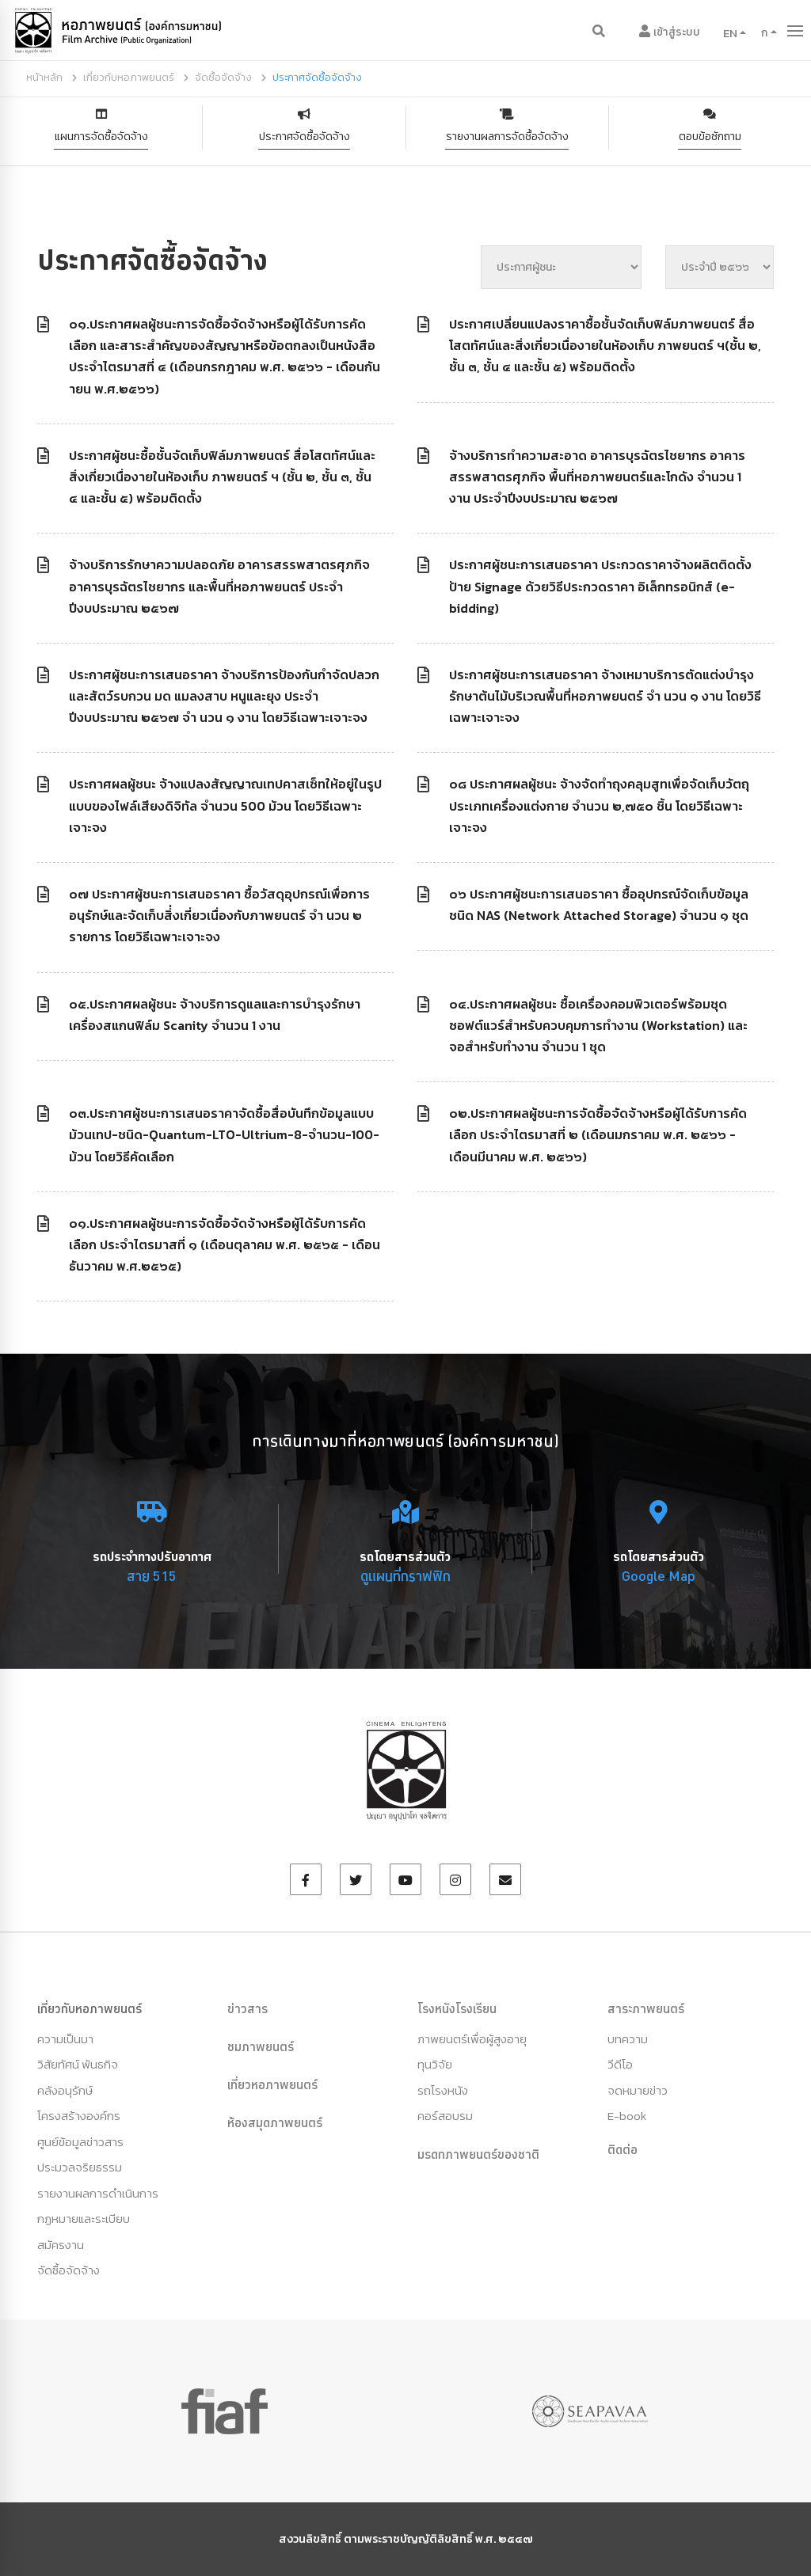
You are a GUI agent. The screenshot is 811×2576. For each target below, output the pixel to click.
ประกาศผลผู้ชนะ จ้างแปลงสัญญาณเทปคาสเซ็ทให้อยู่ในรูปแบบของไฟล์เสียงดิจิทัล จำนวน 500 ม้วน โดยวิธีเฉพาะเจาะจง (225, 805)
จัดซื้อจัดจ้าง (223, 77)
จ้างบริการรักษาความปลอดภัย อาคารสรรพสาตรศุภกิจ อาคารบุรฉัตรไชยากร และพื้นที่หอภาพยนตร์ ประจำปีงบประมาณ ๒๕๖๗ (219, 586)
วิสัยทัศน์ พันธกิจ (77, 2064)
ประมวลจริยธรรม (79, 2167)
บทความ (627, 2039)
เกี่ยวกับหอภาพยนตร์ (128, 77)
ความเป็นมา (65, 2039)
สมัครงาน (60, 2245)
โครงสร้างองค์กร (78, 2116)
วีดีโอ (620, 2064)
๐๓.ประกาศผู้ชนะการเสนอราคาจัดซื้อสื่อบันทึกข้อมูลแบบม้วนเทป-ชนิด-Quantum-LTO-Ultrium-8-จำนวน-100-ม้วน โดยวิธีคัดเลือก (224, 1134)
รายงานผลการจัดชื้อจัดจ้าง (507, 136)
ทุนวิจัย (434, 2064)
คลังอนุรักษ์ (65, 2090)
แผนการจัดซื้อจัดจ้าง (101, 136)
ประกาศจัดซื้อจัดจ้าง (304, 136)
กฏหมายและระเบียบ (83, 2218)
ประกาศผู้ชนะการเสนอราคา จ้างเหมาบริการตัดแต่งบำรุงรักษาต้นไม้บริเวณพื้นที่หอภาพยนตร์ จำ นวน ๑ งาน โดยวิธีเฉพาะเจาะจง (605, 696)
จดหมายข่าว (637, 2090)
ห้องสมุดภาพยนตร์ (274, 2122)
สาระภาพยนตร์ (645, 2008)
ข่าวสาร (247, 2008)
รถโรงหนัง (442, 2090)
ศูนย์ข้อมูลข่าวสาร (80, 2142)
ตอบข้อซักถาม (710, 136)
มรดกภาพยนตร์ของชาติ (478, 2154)
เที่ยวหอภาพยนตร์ (272, 2084)
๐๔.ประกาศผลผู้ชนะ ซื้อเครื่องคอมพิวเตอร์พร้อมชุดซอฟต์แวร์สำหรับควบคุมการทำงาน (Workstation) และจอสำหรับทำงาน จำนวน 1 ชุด (598, 1025)
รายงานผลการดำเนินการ (97, 2193)
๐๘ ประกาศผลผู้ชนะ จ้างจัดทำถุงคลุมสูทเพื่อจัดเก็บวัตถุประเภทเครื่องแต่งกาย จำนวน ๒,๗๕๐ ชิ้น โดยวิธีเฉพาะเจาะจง (599, 805)
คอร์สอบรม (445, 2116)
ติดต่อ (622, 2149)
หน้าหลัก (44, 77)
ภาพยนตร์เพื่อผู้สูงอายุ (472, 2039)
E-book (626, 2116)
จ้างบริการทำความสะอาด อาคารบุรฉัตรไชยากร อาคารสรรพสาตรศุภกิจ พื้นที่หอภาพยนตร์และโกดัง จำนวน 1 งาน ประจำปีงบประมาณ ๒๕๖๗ (597, 476)
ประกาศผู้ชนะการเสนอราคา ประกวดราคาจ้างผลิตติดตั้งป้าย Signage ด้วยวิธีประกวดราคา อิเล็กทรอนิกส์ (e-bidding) (600, 586)
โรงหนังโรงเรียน (457, 2008)
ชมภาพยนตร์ (260, 2046)
